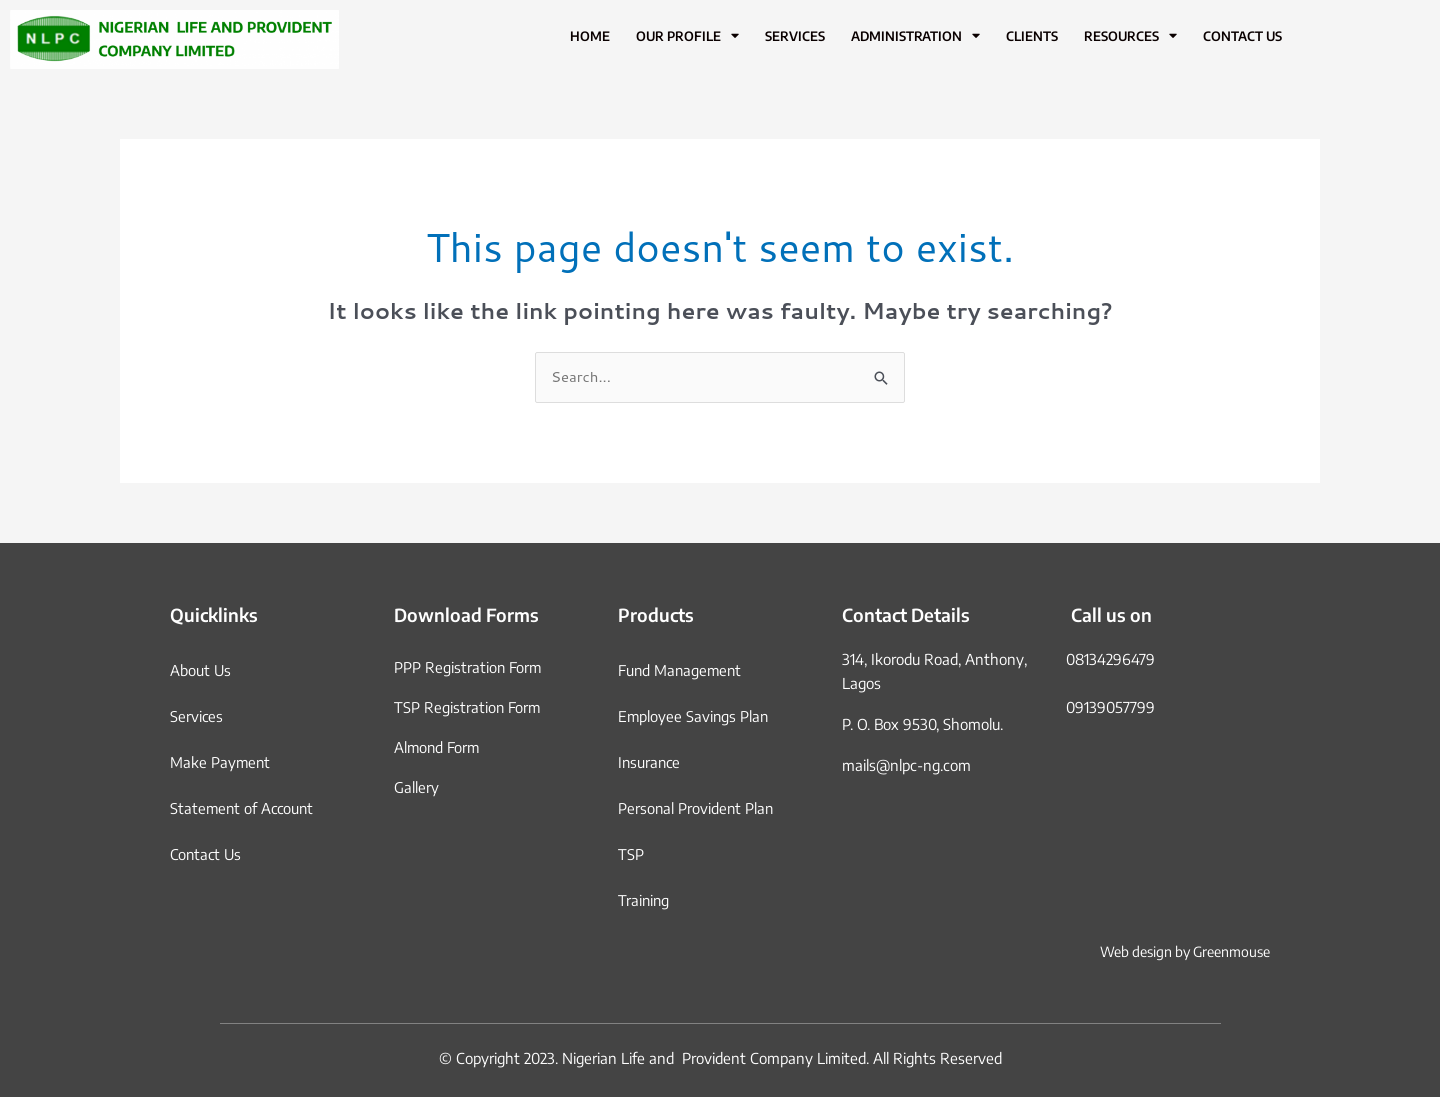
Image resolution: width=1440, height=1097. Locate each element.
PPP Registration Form (468, 667)
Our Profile (687, 36)
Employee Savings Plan (694, 716)
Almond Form (438, 747)
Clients (1032, 36)
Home (590, 36)
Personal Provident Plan (697, 808)
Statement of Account (244, 808)
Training (644, 900)
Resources (1130, 36)
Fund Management (681, 670)
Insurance (650, 762)
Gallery (416, 787)
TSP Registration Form (468, 707)
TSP (631, 854)
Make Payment (221, 762)
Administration (915, 36)
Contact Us (1242, 36)
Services (795, 36)
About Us (201, 670)
